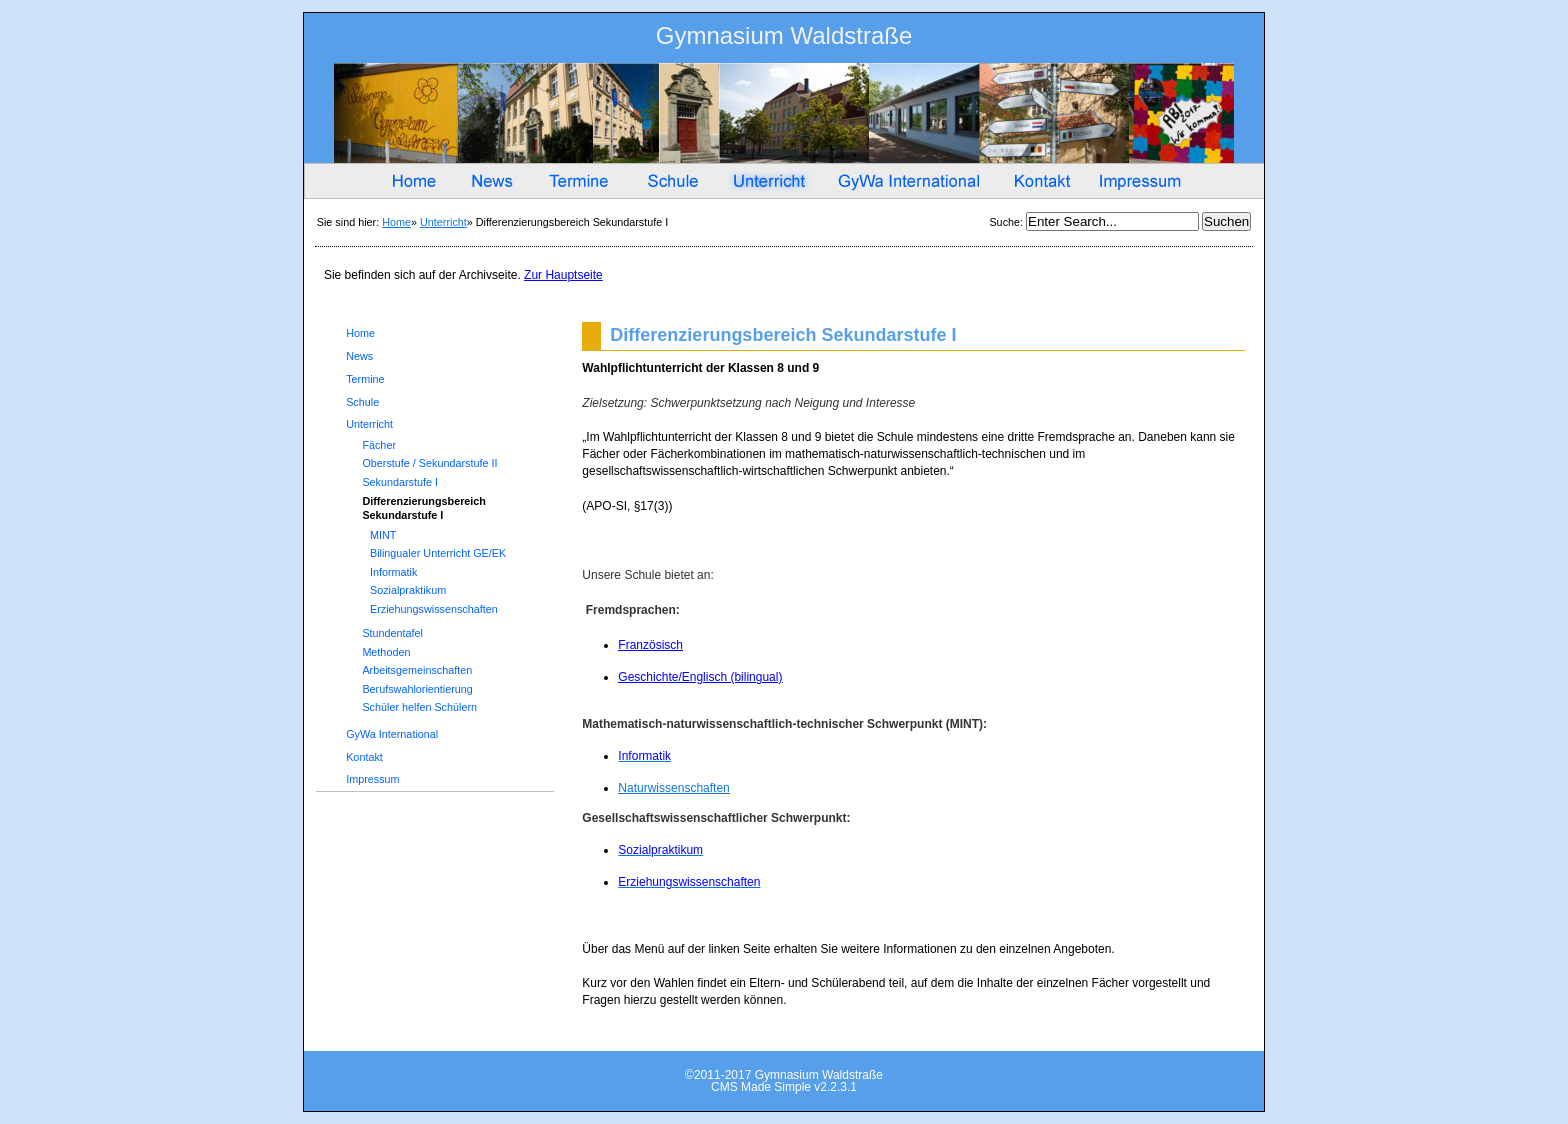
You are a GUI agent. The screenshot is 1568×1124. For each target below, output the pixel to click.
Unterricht (443, 222)
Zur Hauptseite (563, 275)
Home (396, 222)
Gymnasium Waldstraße (784, 39)
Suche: (1007, 222)
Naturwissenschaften (673, 788)
